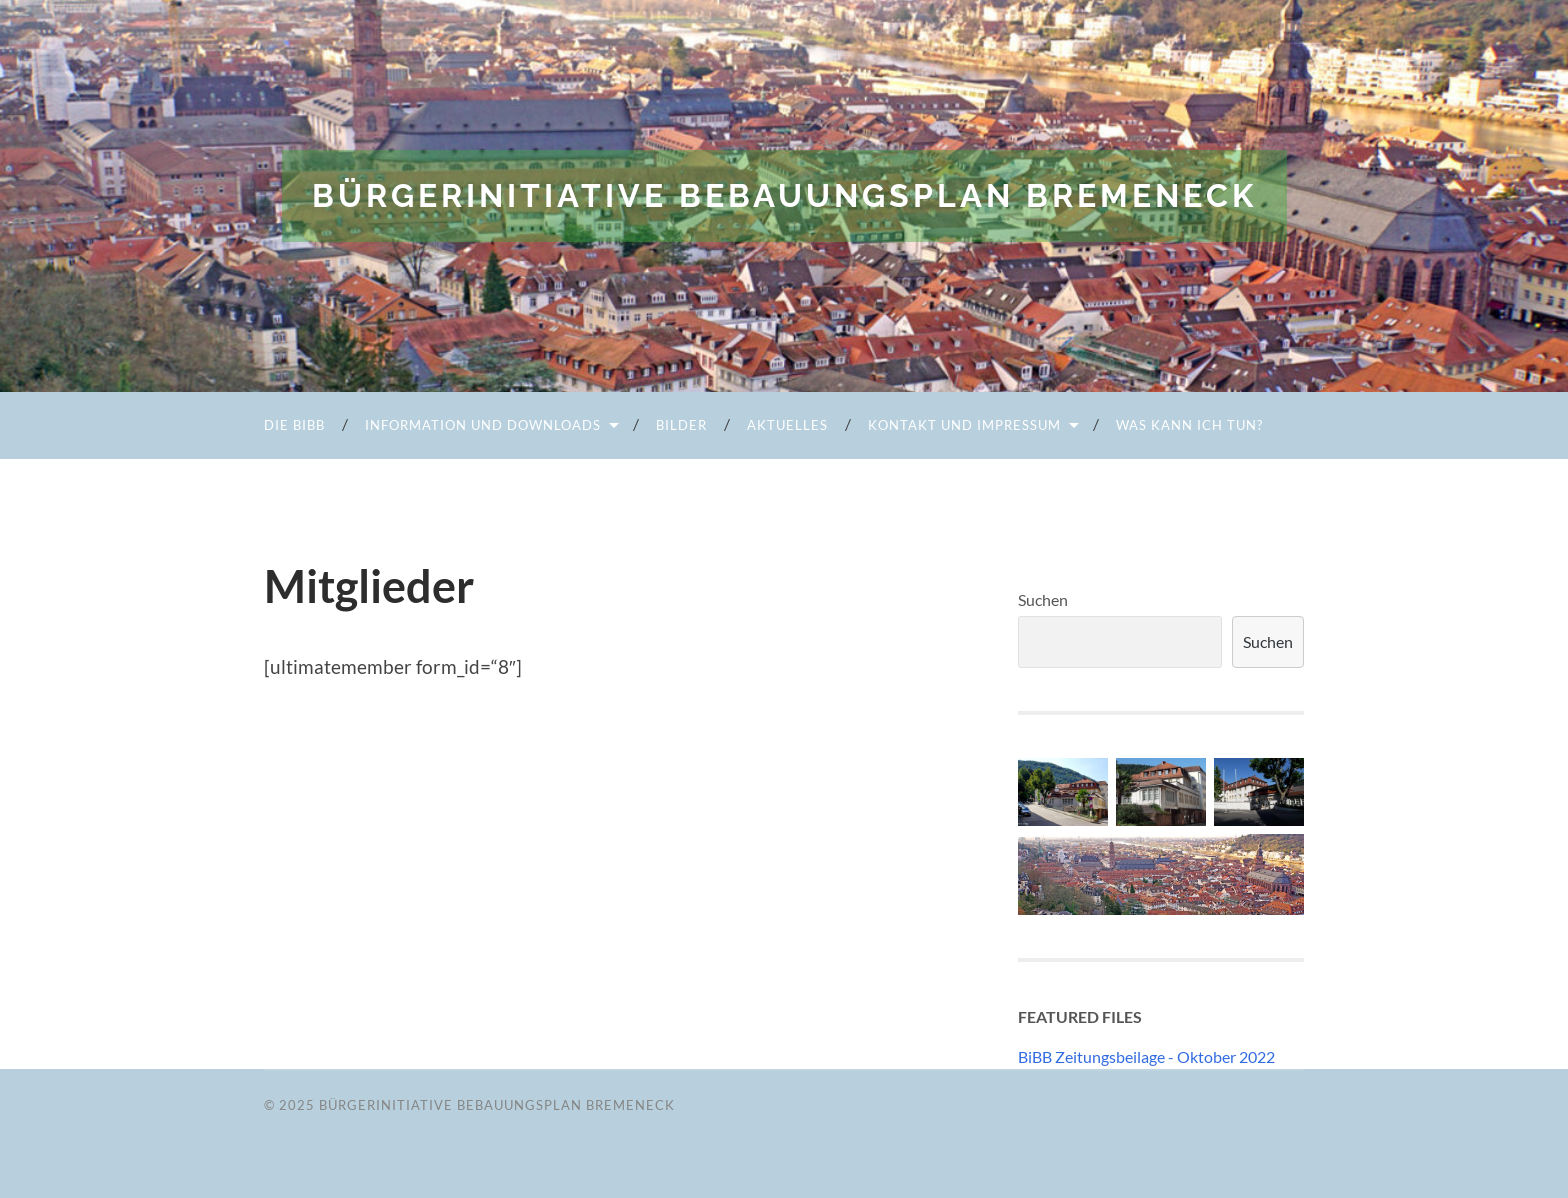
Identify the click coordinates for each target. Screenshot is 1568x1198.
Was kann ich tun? (1189, 425)
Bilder (681, 425)
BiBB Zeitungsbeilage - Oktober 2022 (1146, 1056)
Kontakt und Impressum (964, 425)
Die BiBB (294, 425)
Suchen (1043, 599)
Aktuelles (787, 425)
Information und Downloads (483, 425)
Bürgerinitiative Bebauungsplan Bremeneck (784, 195)
